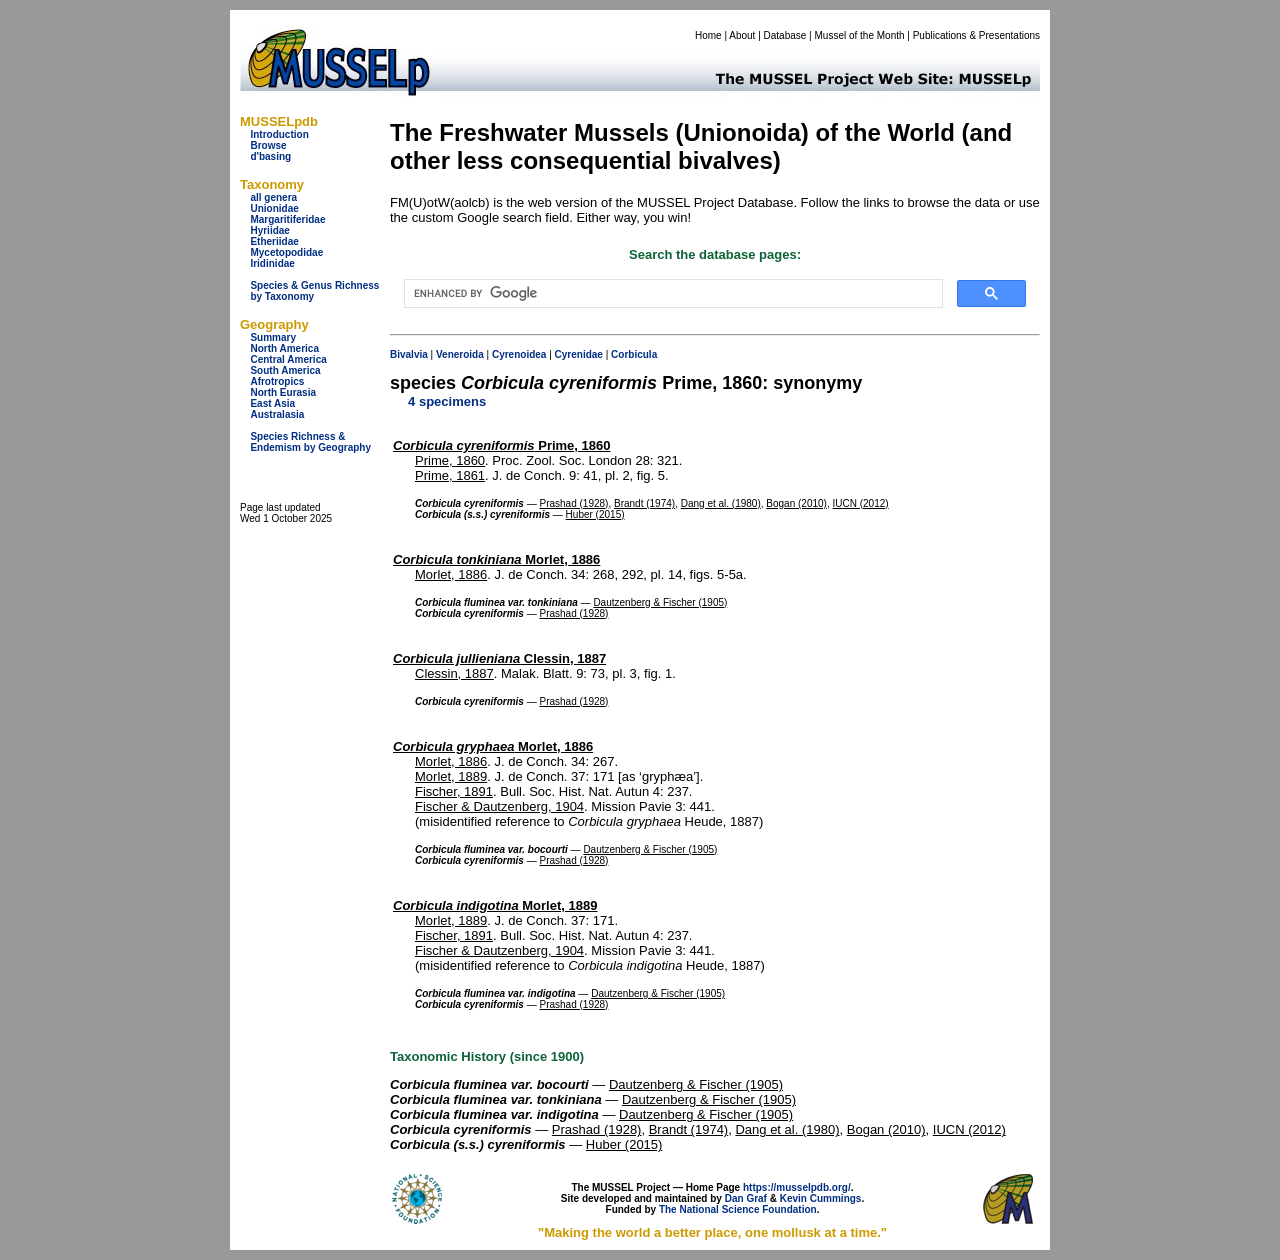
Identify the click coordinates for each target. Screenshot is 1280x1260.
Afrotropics (277, 381)
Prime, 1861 (450, 475)
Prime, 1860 (502, 445)
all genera (273, 197)
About (742, 35)
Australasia (277, 414)
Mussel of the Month (860, 35)
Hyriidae (269, 230)
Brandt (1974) (644, 503)
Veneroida (460, 354)
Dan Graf (746, 1198)
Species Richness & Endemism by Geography (310, 442)
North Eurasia (283, 392)
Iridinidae (272, 263)
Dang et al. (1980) (721, 503)
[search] (671, 294)
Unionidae (274, 208)
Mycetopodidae (286, 252)
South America (285, 370)
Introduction (279, 134)
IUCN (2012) (861, 503)
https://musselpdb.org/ (797, 1187)
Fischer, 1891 (454, 791)
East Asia (272, 403)
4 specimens (447, 401)
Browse (268, 145)
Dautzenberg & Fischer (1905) (660, 602)
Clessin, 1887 (499, 658)
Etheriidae (274, 241)
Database (785, 35)
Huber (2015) (595, 514)
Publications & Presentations (976, 35)
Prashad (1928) (573, 503)
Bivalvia (409, 354)
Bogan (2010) (796, 503)
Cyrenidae (579, 354)
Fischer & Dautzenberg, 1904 (499, 806)
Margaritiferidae (287, 219)
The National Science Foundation (738, 1209)
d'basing (270, 156)
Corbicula (634, 354)
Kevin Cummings (821, 1198)
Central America (288, 359)
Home (708, 35)
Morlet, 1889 (451, 776)
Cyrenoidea (519, 354)
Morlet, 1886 (496, 559)
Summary (273, 337)
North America (284, 348)
